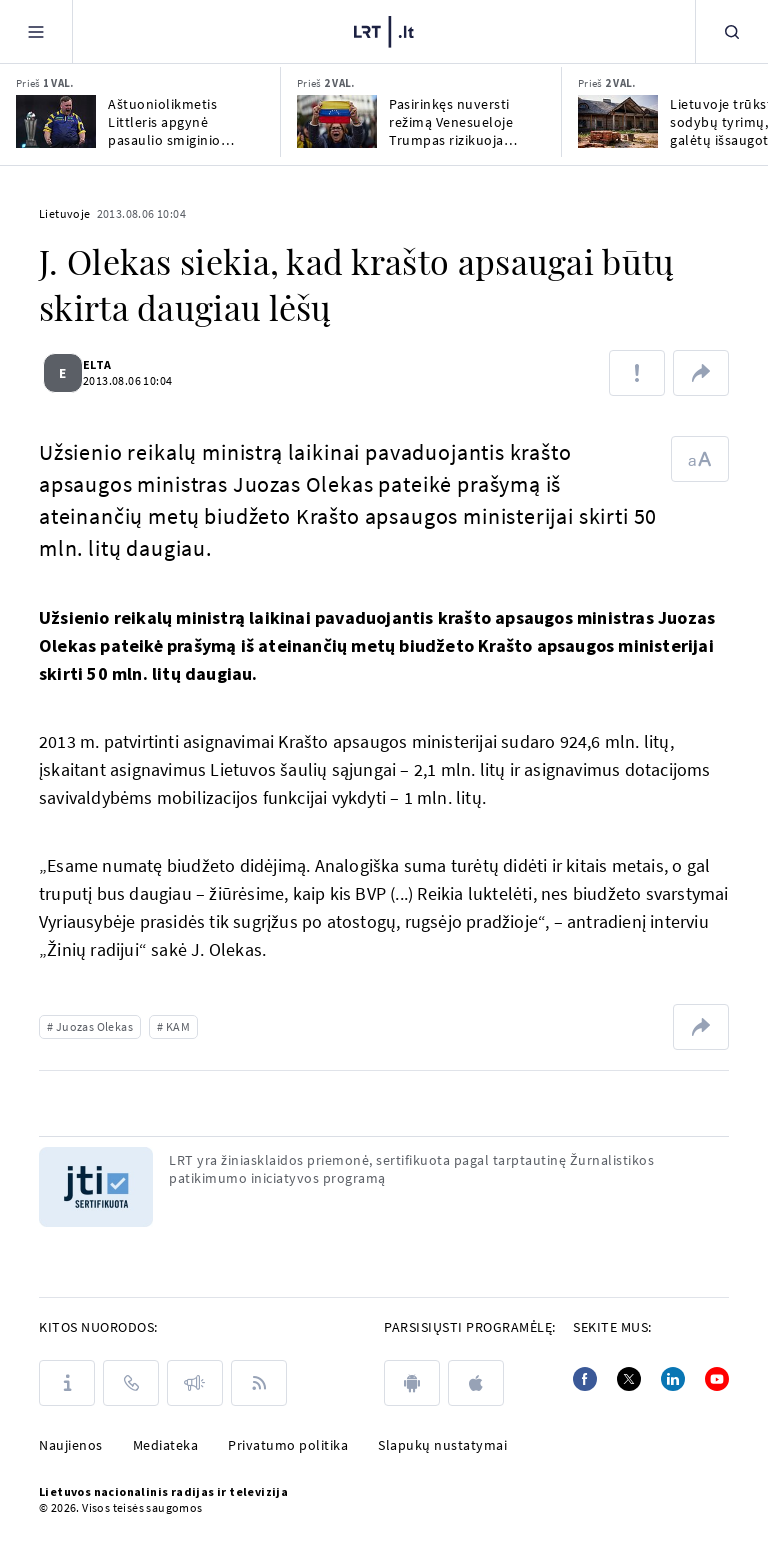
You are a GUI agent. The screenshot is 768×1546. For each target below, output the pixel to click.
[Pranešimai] (195, 1383)
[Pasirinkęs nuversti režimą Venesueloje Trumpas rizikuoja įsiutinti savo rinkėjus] (337, 121)
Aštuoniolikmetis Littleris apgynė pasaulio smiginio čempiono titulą (164, 122)
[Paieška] (732, 31)
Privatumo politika (288, 1445)
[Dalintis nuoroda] (701, 373)
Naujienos (71, 1445)
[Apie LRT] (67, 1383)
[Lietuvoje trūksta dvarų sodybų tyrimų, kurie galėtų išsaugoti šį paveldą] (618, 121)
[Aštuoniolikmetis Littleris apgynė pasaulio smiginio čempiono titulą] (56, 121)
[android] (412, 1383)
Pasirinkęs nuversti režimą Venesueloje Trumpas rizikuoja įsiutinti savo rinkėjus (457, 122)
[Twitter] (629, 1379)
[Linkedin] (673, 1379)
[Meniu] (36, 31)
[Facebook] (585, 1379)
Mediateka (166, 1445)
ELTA (109, 364)
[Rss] (259, 1383)
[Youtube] (717, 1379)
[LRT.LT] (384, 32)
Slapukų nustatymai (442, 1445)
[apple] (476, 1383)
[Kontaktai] (131, 1383)
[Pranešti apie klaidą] (637, 373)
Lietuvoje (65, 213)
